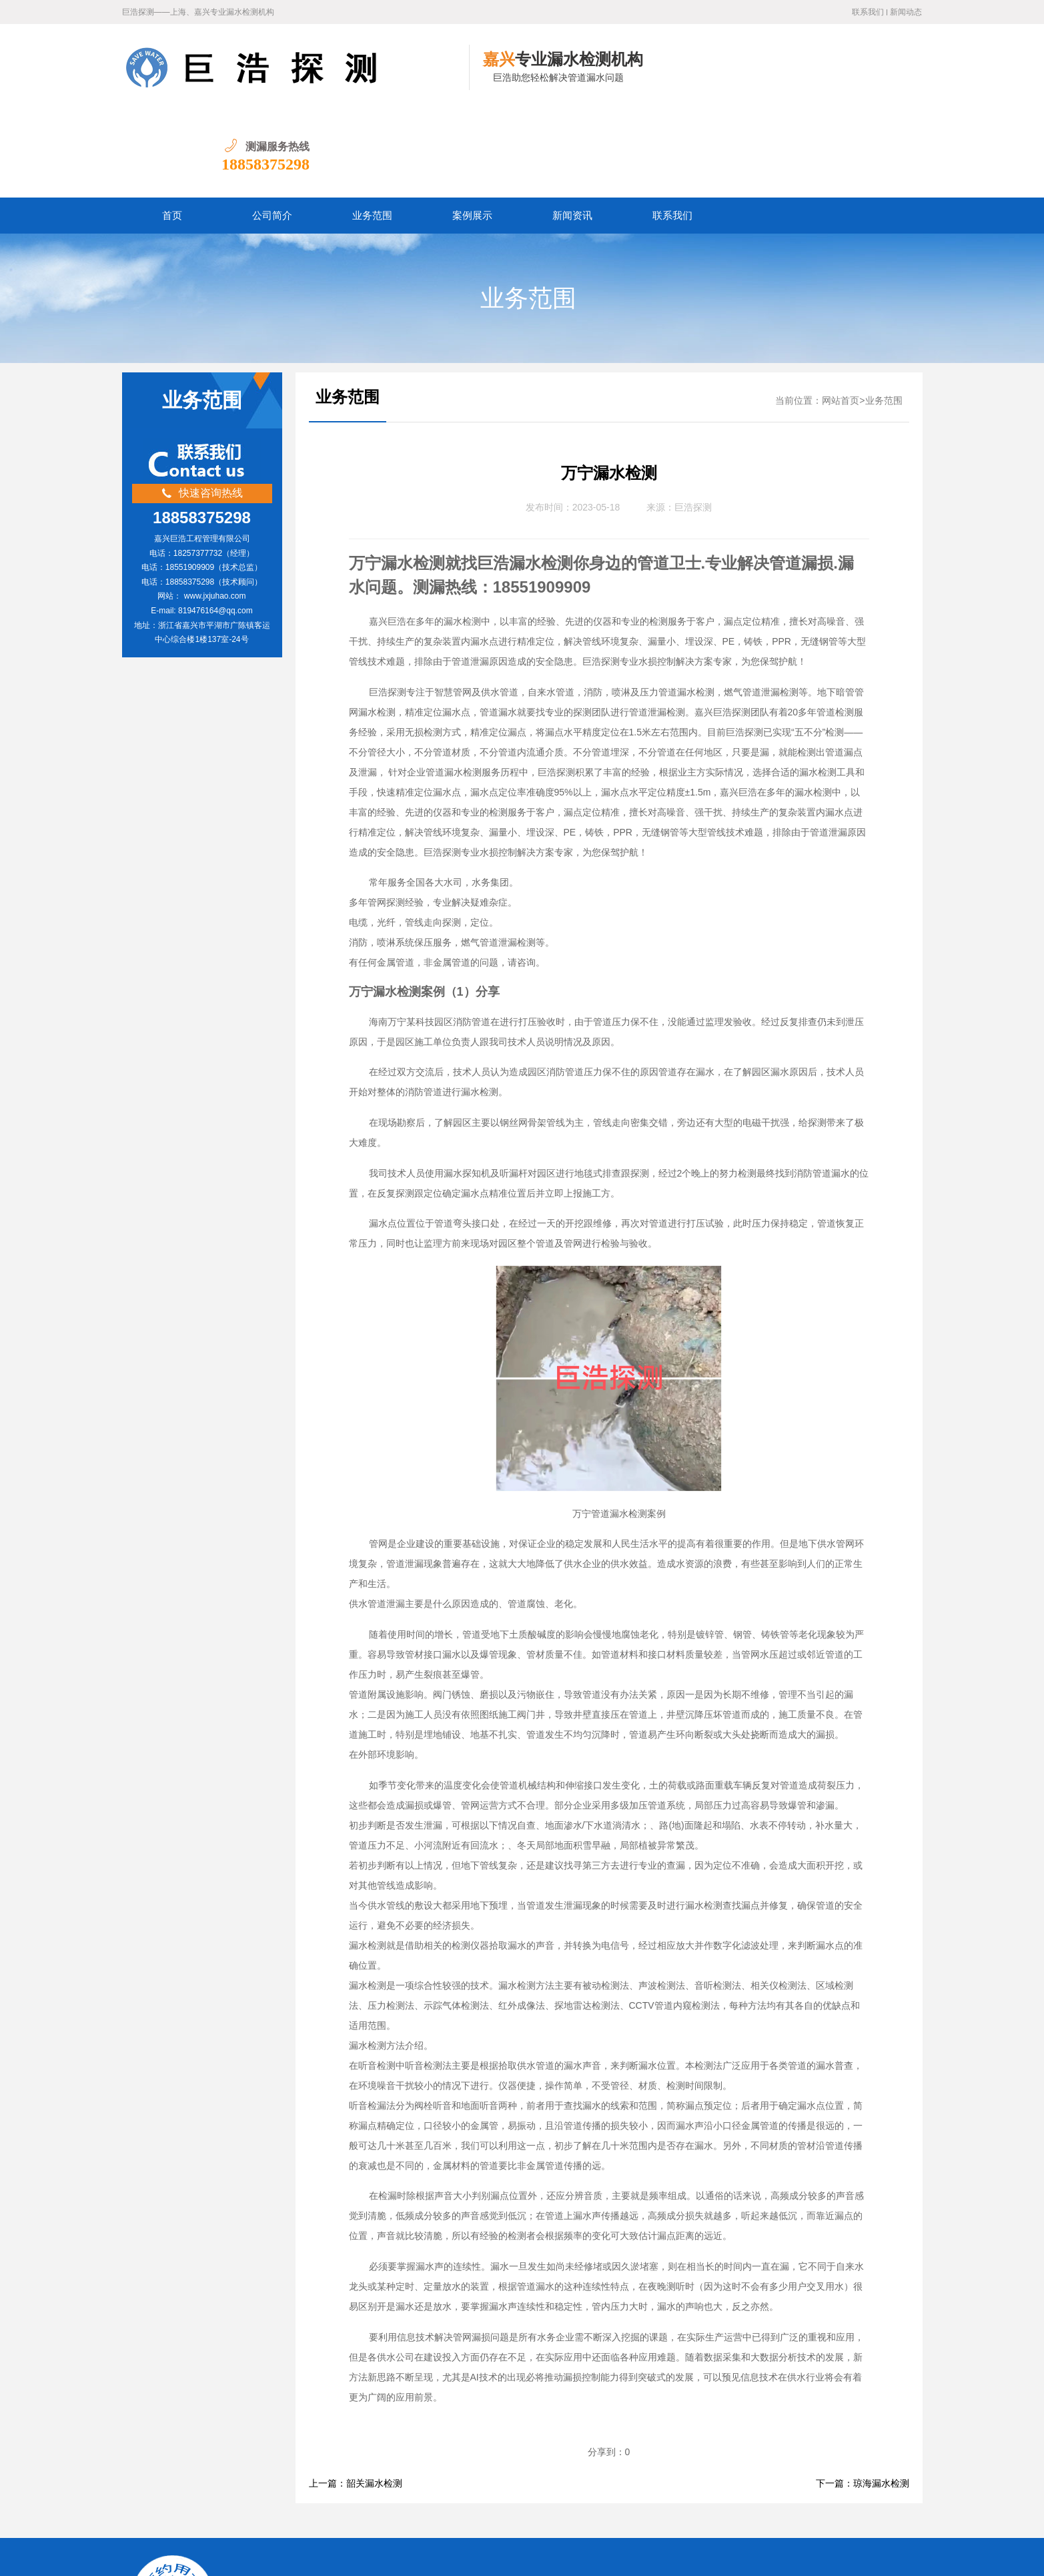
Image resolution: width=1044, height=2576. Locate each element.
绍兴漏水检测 (629, 2475)
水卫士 (529, 2556)
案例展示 (472, 128)
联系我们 (868, 12)
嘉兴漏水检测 (354, 2475)
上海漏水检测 (285, 2475)
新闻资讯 (572, 128)
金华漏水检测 (560, 2475)
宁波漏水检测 (492, 2475)
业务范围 (372, 128)
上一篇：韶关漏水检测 (355, 2397)
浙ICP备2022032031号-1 (398, 2556)
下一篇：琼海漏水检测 (862, 2397)
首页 (172, 128)
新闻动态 (906, 12)
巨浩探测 (693, 421)
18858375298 (878, 77)
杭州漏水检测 (423, 2475)
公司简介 (272, 128)
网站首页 (840, 314)
